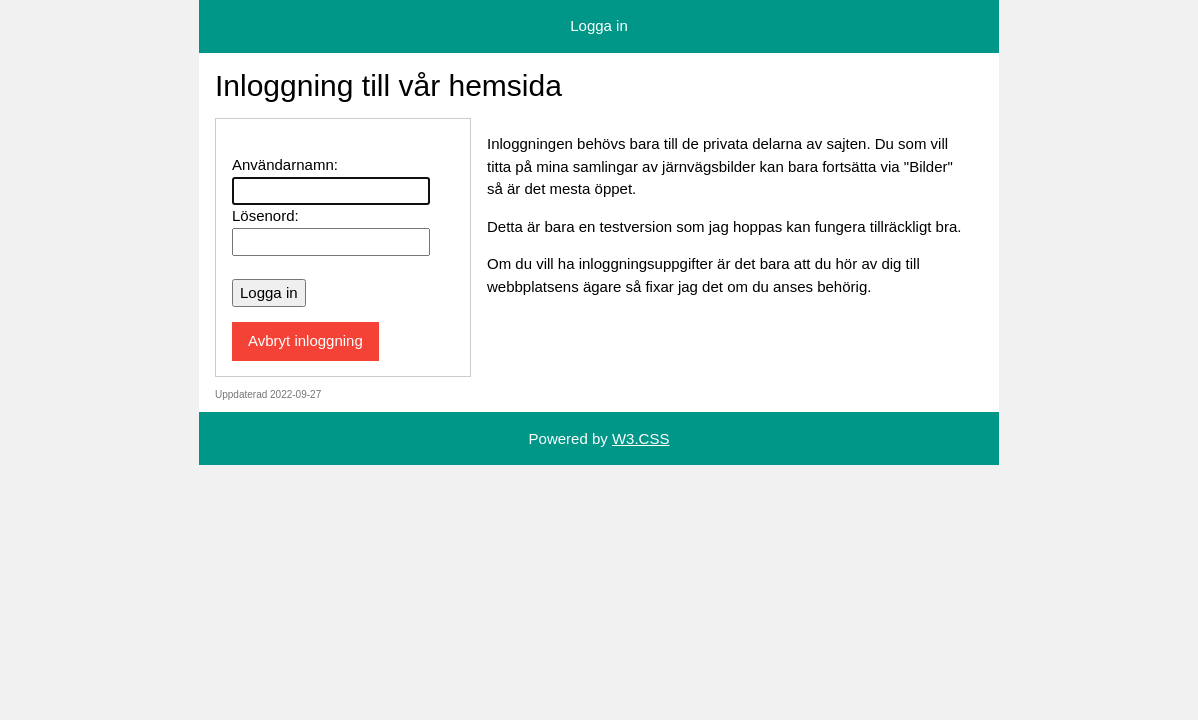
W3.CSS (641, 438)
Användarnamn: (285, 164)
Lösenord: (265, 215)
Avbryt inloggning (305, 340)
